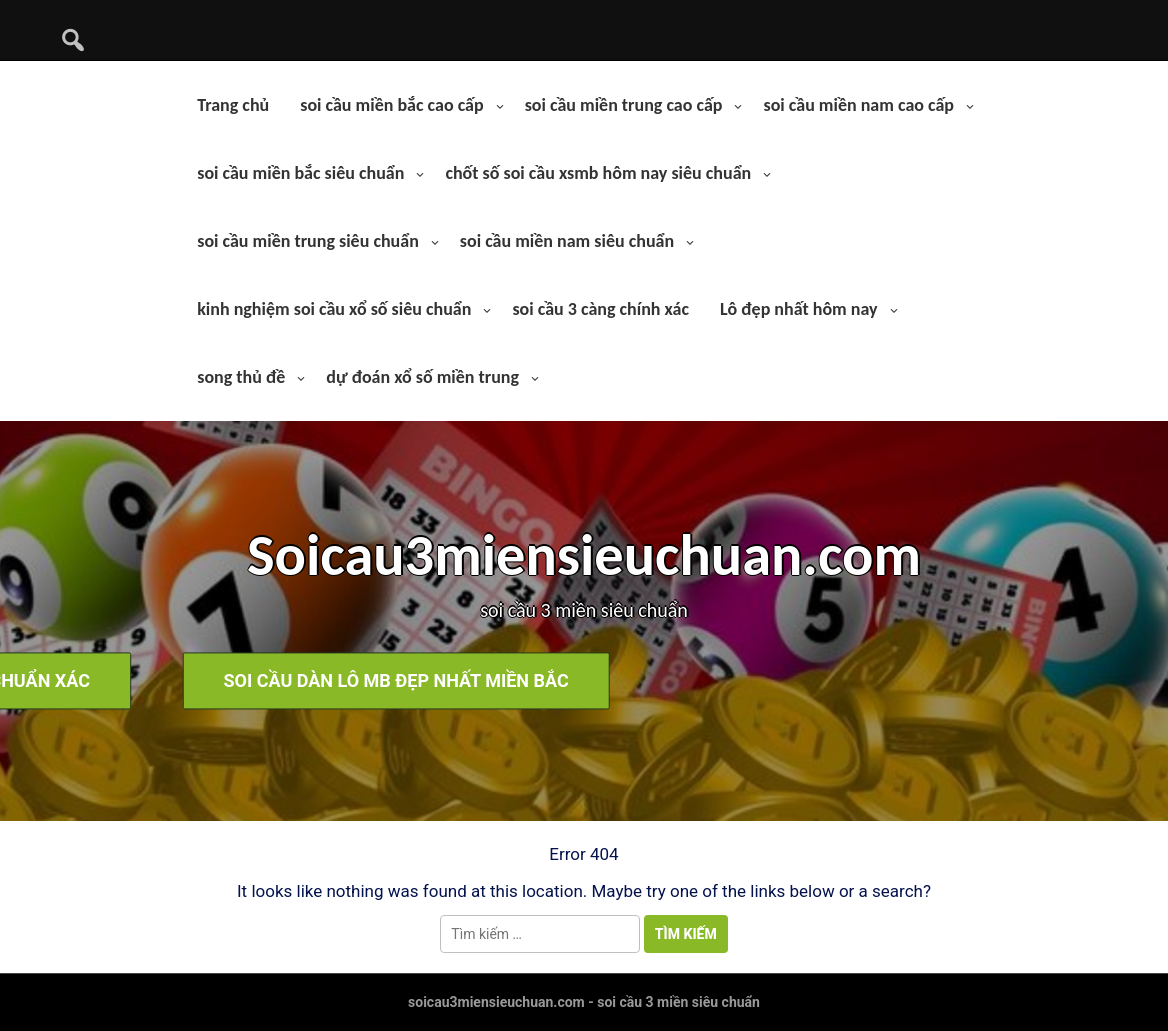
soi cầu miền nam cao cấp (858, 105)
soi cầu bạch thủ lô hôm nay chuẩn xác (351, 681)
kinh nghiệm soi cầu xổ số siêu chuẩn (334, 309)
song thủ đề (241, 377)
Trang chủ (233, 105)
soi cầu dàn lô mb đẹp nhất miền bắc (831, 681)
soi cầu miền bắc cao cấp (391, 105)
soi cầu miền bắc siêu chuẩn (300, 173)
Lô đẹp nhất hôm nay (799, 309)
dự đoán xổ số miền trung (422, 377)
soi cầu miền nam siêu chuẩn (567, 241)
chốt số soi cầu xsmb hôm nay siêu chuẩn (598, 173)
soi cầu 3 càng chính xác (600, 309)
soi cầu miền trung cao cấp (624, 105)
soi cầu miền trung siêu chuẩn (308, 241)
